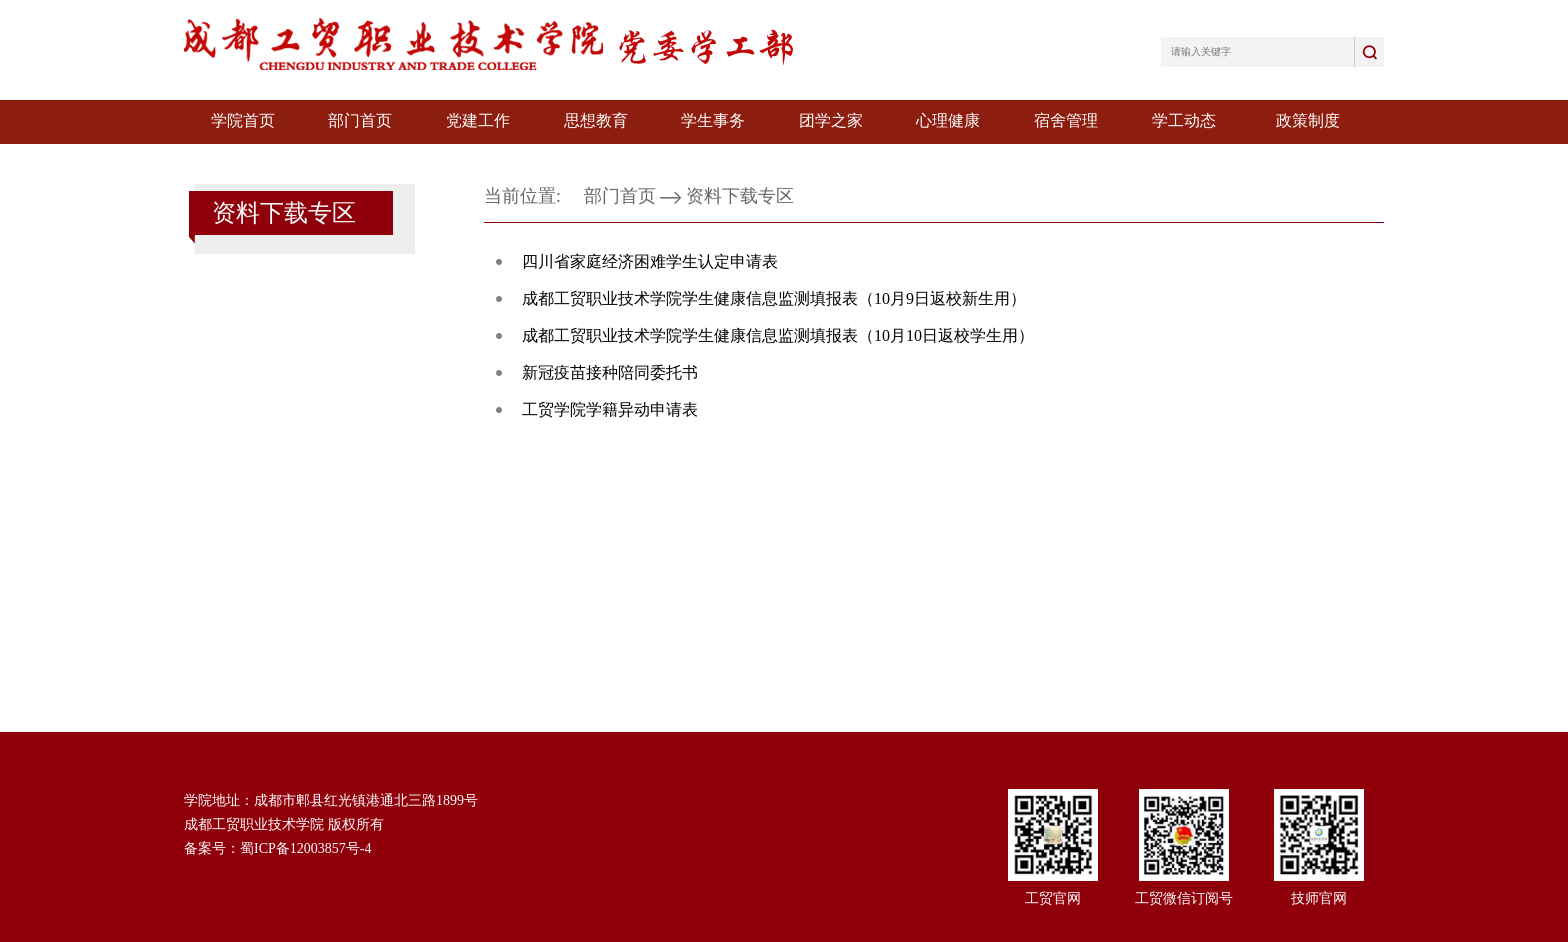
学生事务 (713, 120)
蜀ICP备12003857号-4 (305, 848)
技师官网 (1319, 898)
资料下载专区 (740, 196)
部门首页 (360, 120)
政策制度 (1308, 120)
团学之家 (831, 120)
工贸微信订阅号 (1184, 898)
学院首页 (243, 120)
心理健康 (948, 120)
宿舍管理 (1066, 120)
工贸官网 (1053, 898)
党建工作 (478, 120)
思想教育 (596, 120)
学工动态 (1184, 120)
